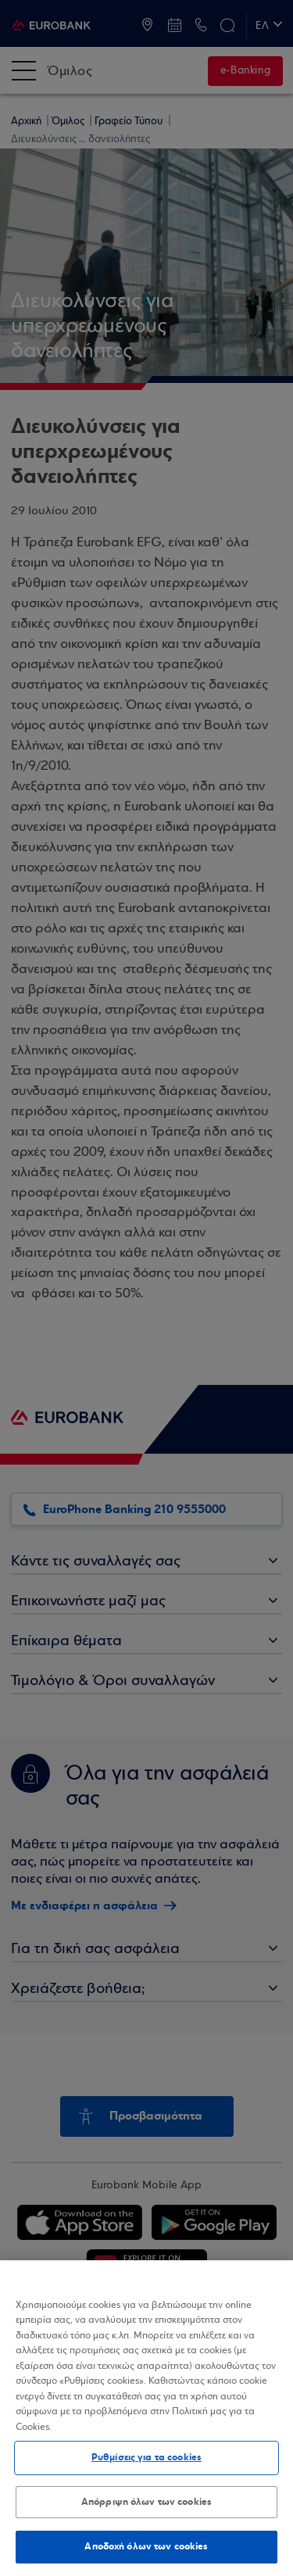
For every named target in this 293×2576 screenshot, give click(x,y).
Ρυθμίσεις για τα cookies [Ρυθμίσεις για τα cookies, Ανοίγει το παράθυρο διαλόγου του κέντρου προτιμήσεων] (146, 2457)
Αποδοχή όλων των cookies (146, 2546)
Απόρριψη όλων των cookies (146, 2502)
